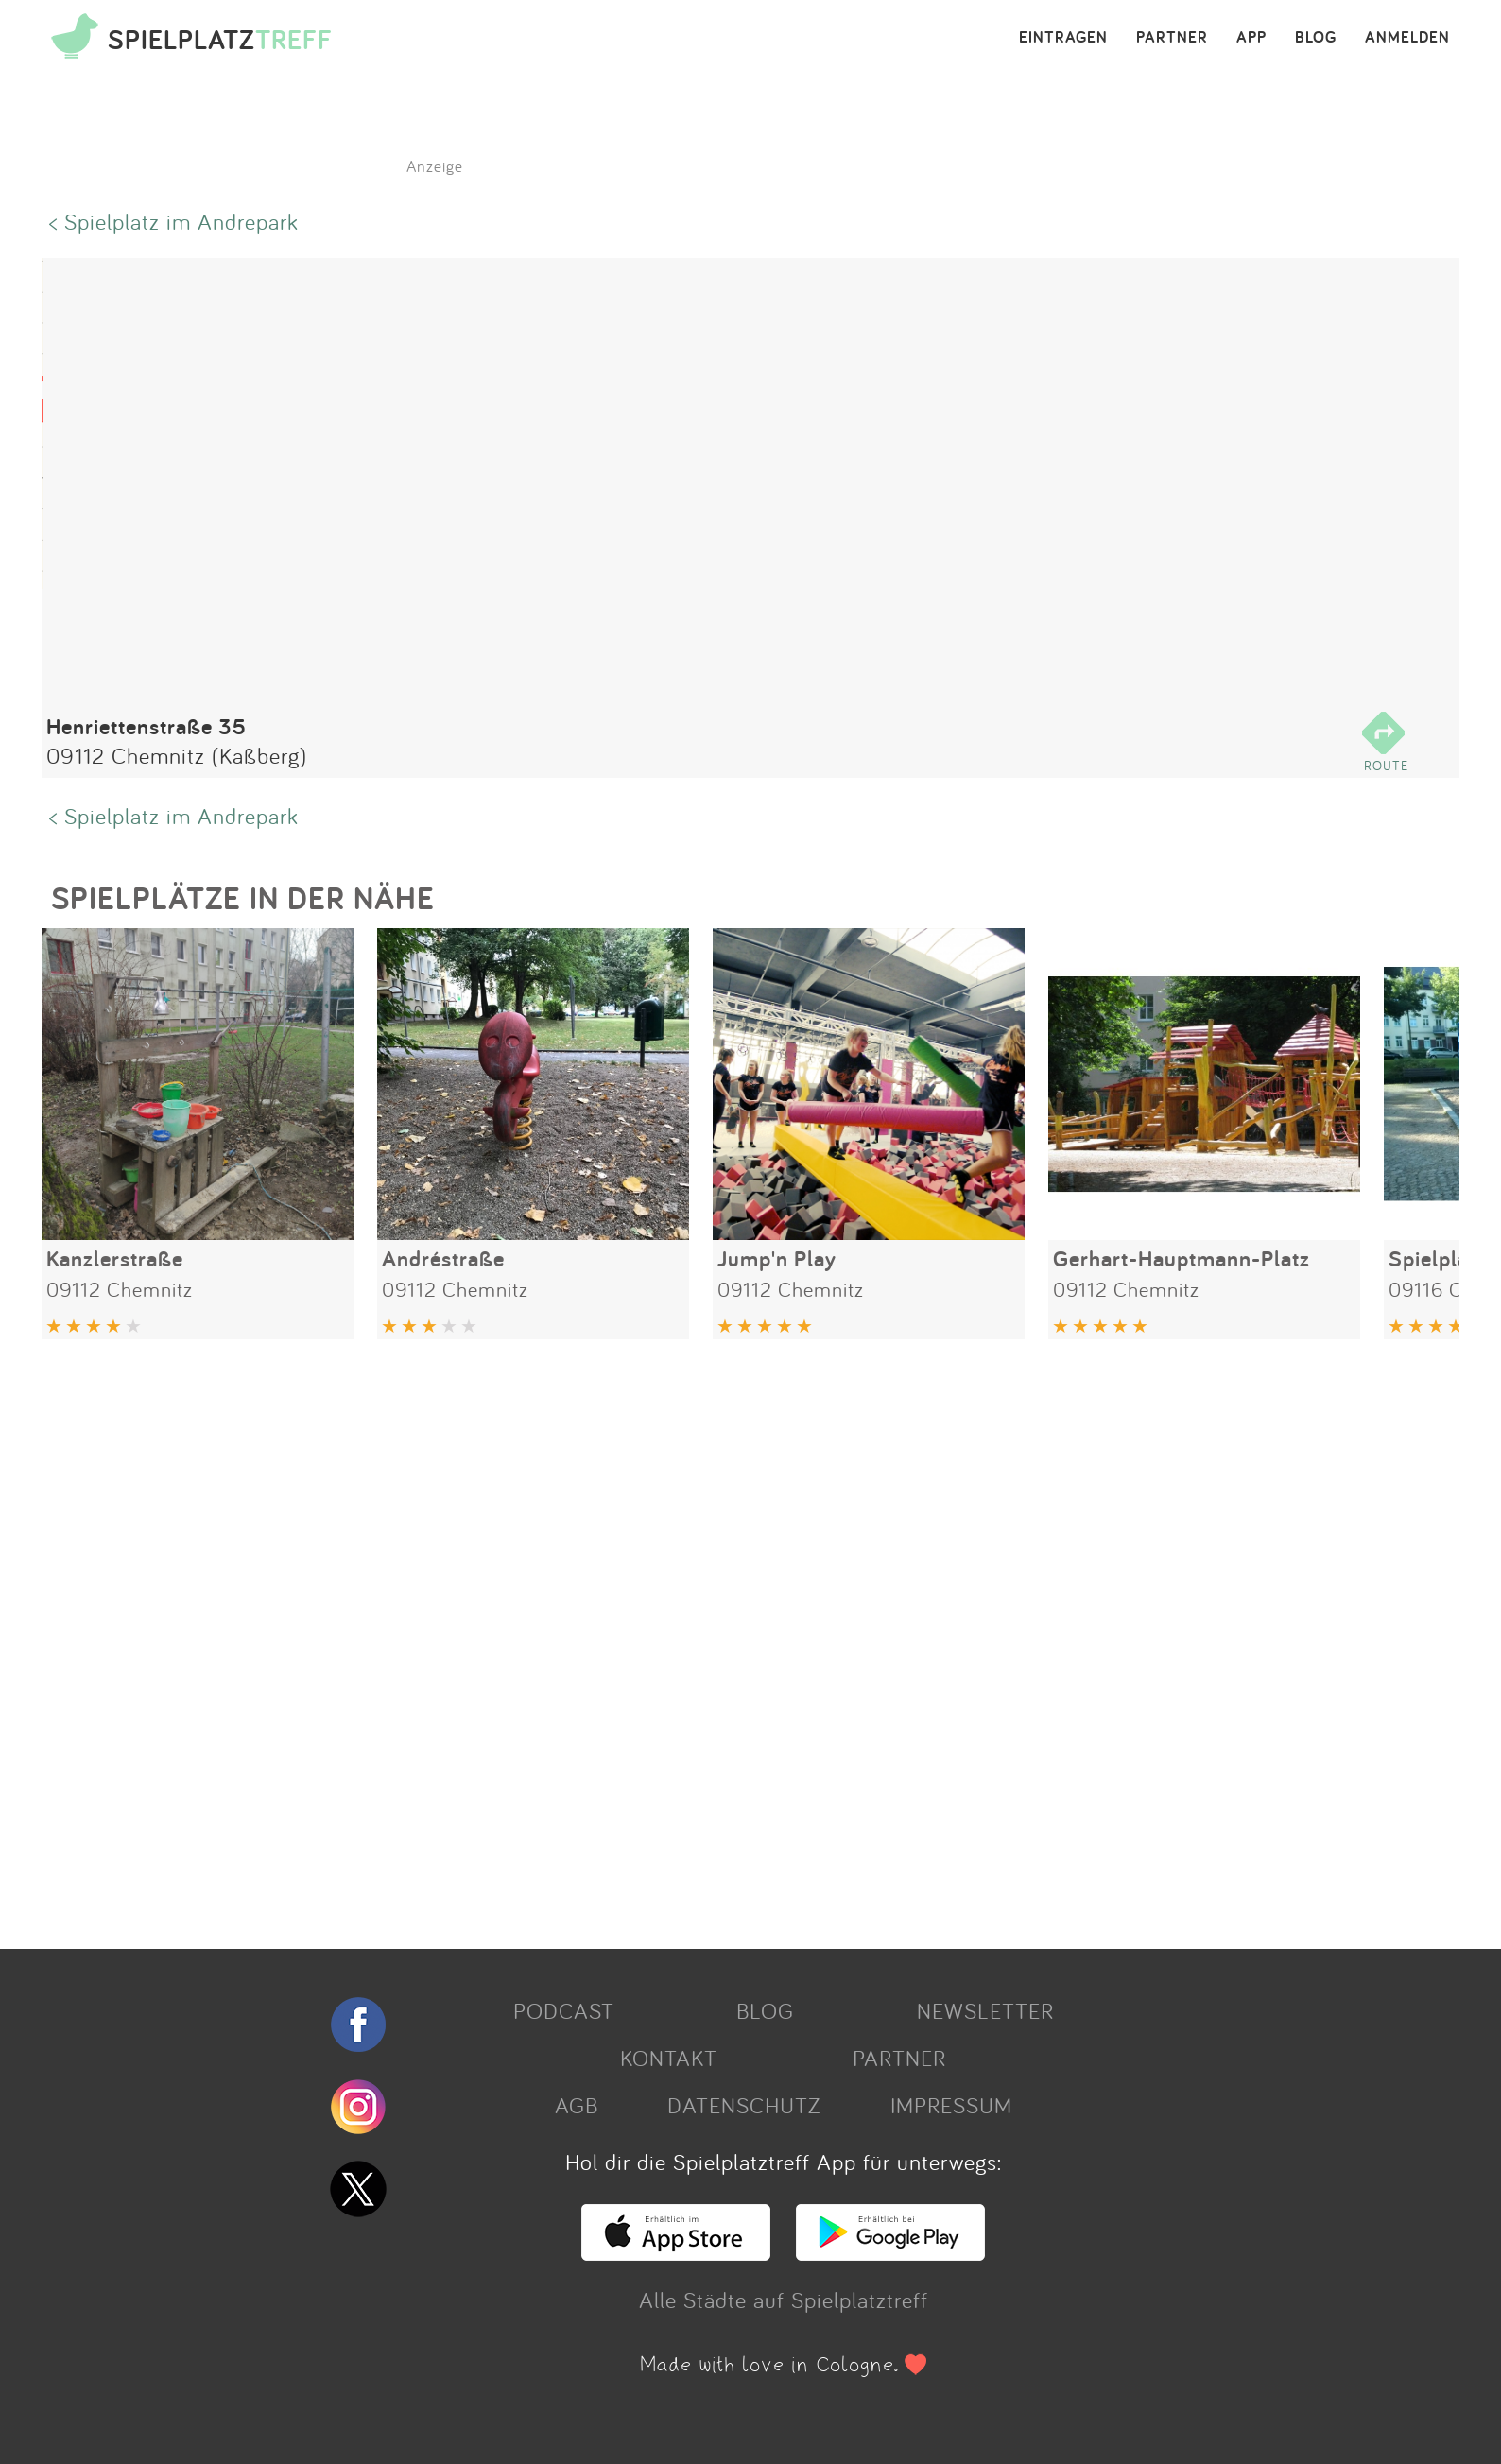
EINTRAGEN (1063, 37)
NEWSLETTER (985, 2010)
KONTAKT (668, 2057)
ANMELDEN (1407, 37)
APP (1251, 37)
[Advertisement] (609, 1637)
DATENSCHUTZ (743, 2105)
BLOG (1316, 37)
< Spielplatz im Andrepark (174, 221)
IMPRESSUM (951, 2105)
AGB (576, 2105)
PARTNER (1172, 37)
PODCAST (563, 2010)
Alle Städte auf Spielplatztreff (783, 2299)
